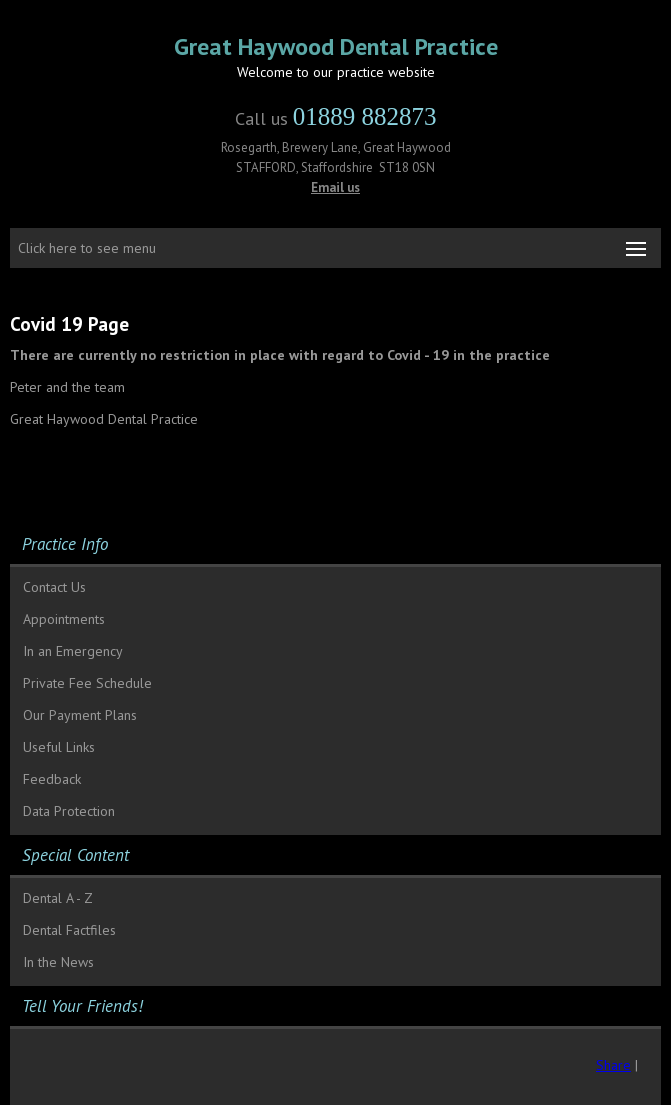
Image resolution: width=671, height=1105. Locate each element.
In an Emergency (73, 651)
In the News (58, 962)
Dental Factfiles (69, 930)
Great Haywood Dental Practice (336, 46)
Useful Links (59, 747)
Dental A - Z (58, 898)
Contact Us (54, 587)
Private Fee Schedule (87, 683)
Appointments (64, 619)
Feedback (52, 779)
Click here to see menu (87, 248)
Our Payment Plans (80, 715)
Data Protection (69, 811)
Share (613, 1065)
